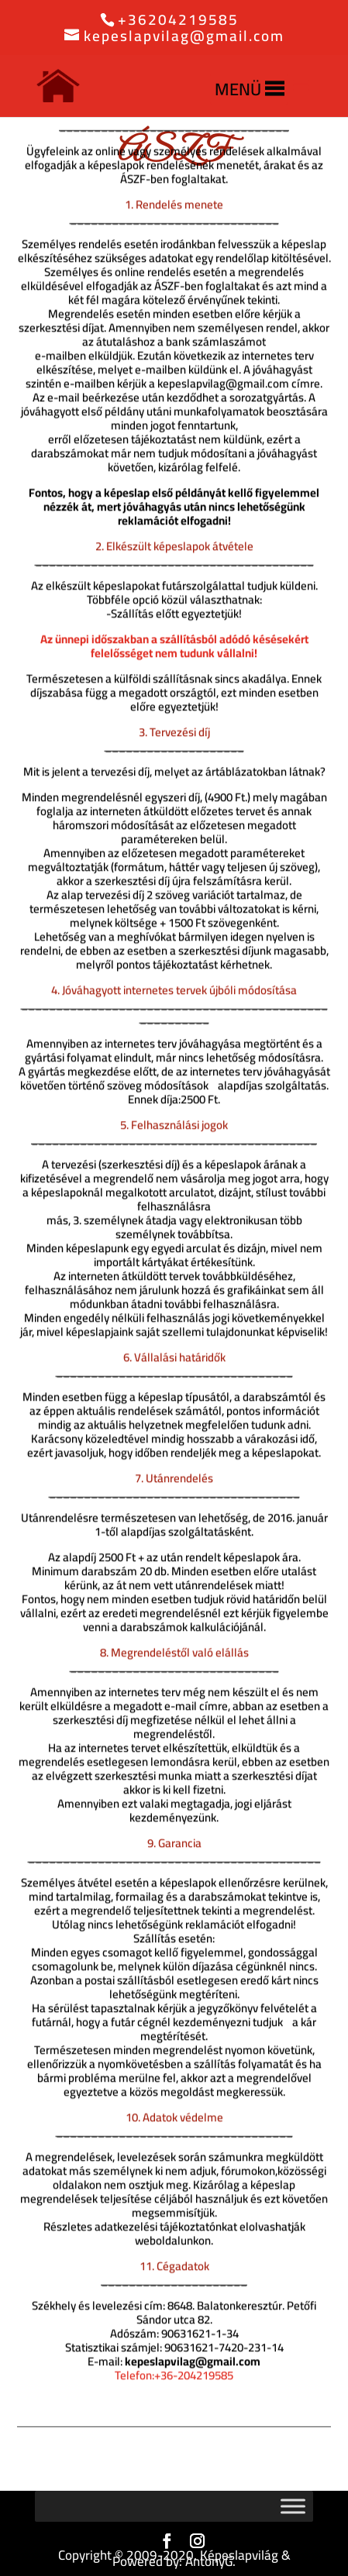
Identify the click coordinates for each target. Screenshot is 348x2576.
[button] (238, 89)
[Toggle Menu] (293, 2506)
